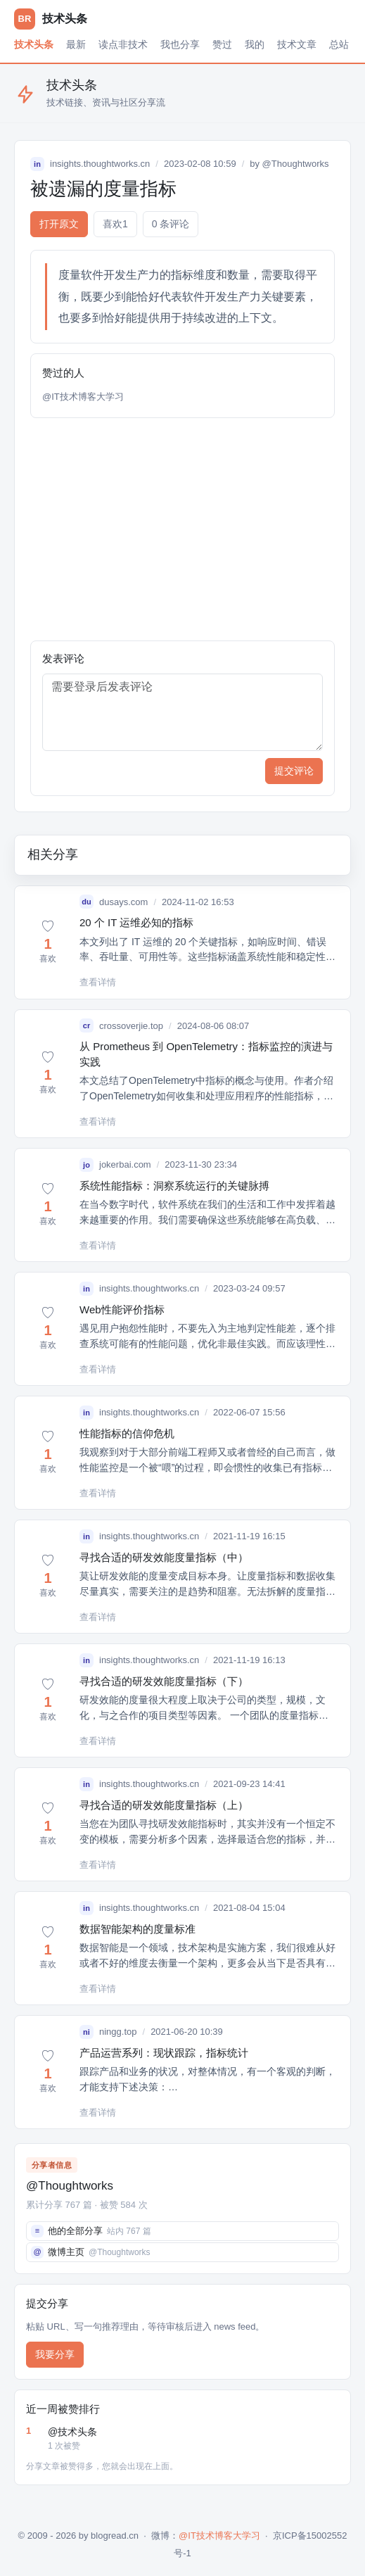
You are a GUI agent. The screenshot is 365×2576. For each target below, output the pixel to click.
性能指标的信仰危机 (126, 1433)
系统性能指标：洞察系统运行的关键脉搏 (174, 1186)
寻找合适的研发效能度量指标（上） (163, 1805)
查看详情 (97, 982)
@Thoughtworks (295, 163)
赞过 (222, 44)
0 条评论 (171, 223)
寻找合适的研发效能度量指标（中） (163, 1557)
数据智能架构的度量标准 (137, 1929)
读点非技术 (123, 44)
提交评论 (294, 770)
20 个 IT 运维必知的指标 (136, 922)
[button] (47, 942)
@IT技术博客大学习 (83, 396)
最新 (76, 44)
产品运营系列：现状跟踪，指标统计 (163, 2053)
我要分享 (55, 2354)
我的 (254, 44)
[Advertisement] (182, 529)
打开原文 (59, 223)
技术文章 (296, 44)
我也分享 (180, 44)
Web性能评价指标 (122, 1309)
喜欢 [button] (115, 224)
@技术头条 (193, 2439)
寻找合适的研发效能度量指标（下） (163, 1681)
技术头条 (33, 44)
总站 (339, 44)
